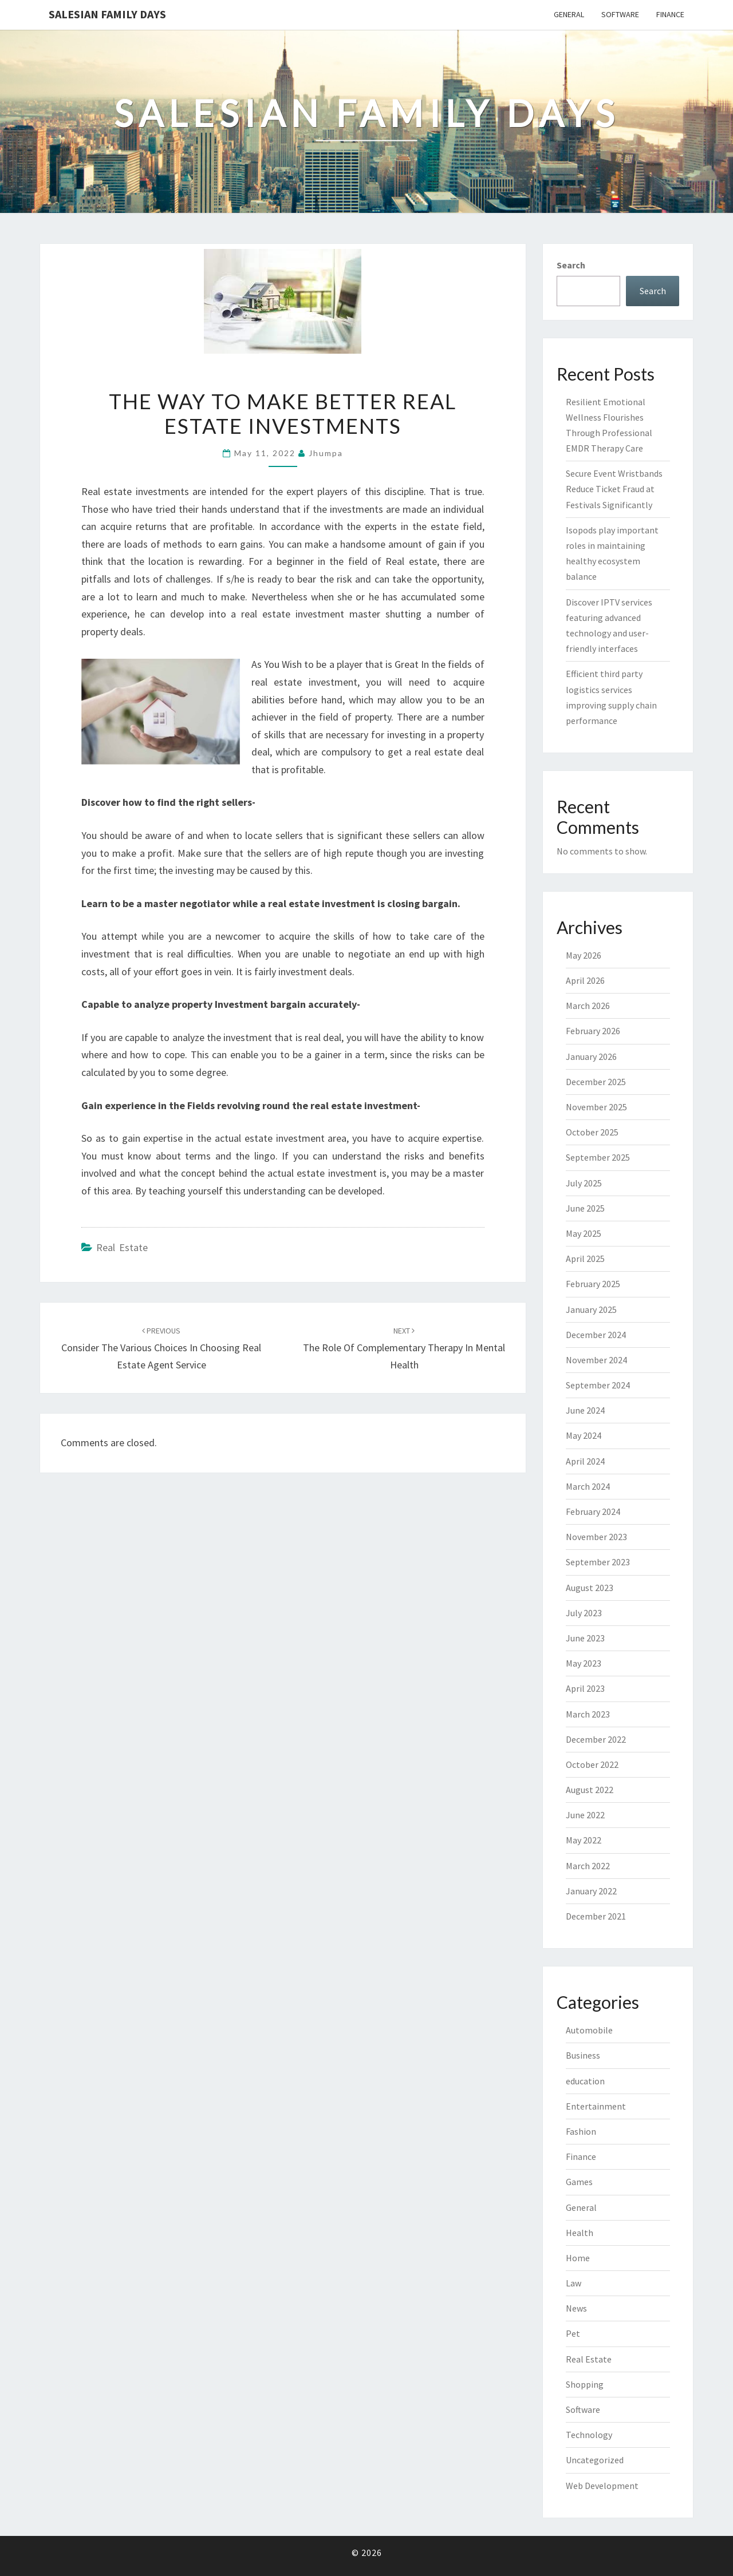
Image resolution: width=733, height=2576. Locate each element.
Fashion (581, 2131)
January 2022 (591, 1891)
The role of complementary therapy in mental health (404, 1348)
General (569, 14)
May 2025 (583, 1233)
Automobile (589, 2030)
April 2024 (585, 1461)
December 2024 (596, 1334)
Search (571, 265)
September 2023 (598, 1562)
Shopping (585, 2384)
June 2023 (585, 1638)
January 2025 (591, 1309)
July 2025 (584, 1183)
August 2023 (589, 1587)
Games (579, 2181)
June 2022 (585, 1815)
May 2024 (583, 1435)
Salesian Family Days (107, 14)
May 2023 (583, 1663)
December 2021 (596, 1916)
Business (583, 2055)
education (585, 2081)
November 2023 (596, 1536)
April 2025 (585, 1258)
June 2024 (585, 1410)
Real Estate (122, 1247)
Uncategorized (595, 2460)
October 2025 (592, 1132)
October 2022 (592, 1764)
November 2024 (596, 1360)
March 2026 (588, 1005)
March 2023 (588, 1714)
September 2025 (598, 1157)
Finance (670, 14)
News (576, 2308)
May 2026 (583, 955)
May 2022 (583, 1840)
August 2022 (589, 1789)
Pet (573, 2333)
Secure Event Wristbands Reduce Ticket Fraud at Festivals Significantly (614, 489)
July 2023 (584, 1613)
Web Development (602, 2485)
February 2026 (593, 1030)
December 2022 (596, 1739)
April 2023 (585, 1688)
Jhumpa (326, 453)
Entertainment (596, 2106)
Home (578, 2258)
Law (573, 2283)
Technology (589, 2434)
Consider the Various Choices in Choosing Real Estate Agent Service (161, 1348)
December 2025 (596, 1081)
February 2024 (593, 1511)
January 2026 (591, 1056)
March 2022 (588, 1865)
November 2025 (596, 1107)
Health (579, 2232)
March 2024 (588, 1486)
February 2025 (593, 1283)
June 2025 (585, 1208)
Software (620, 14)
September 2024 (598, 1385)
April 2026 (585, 980)
